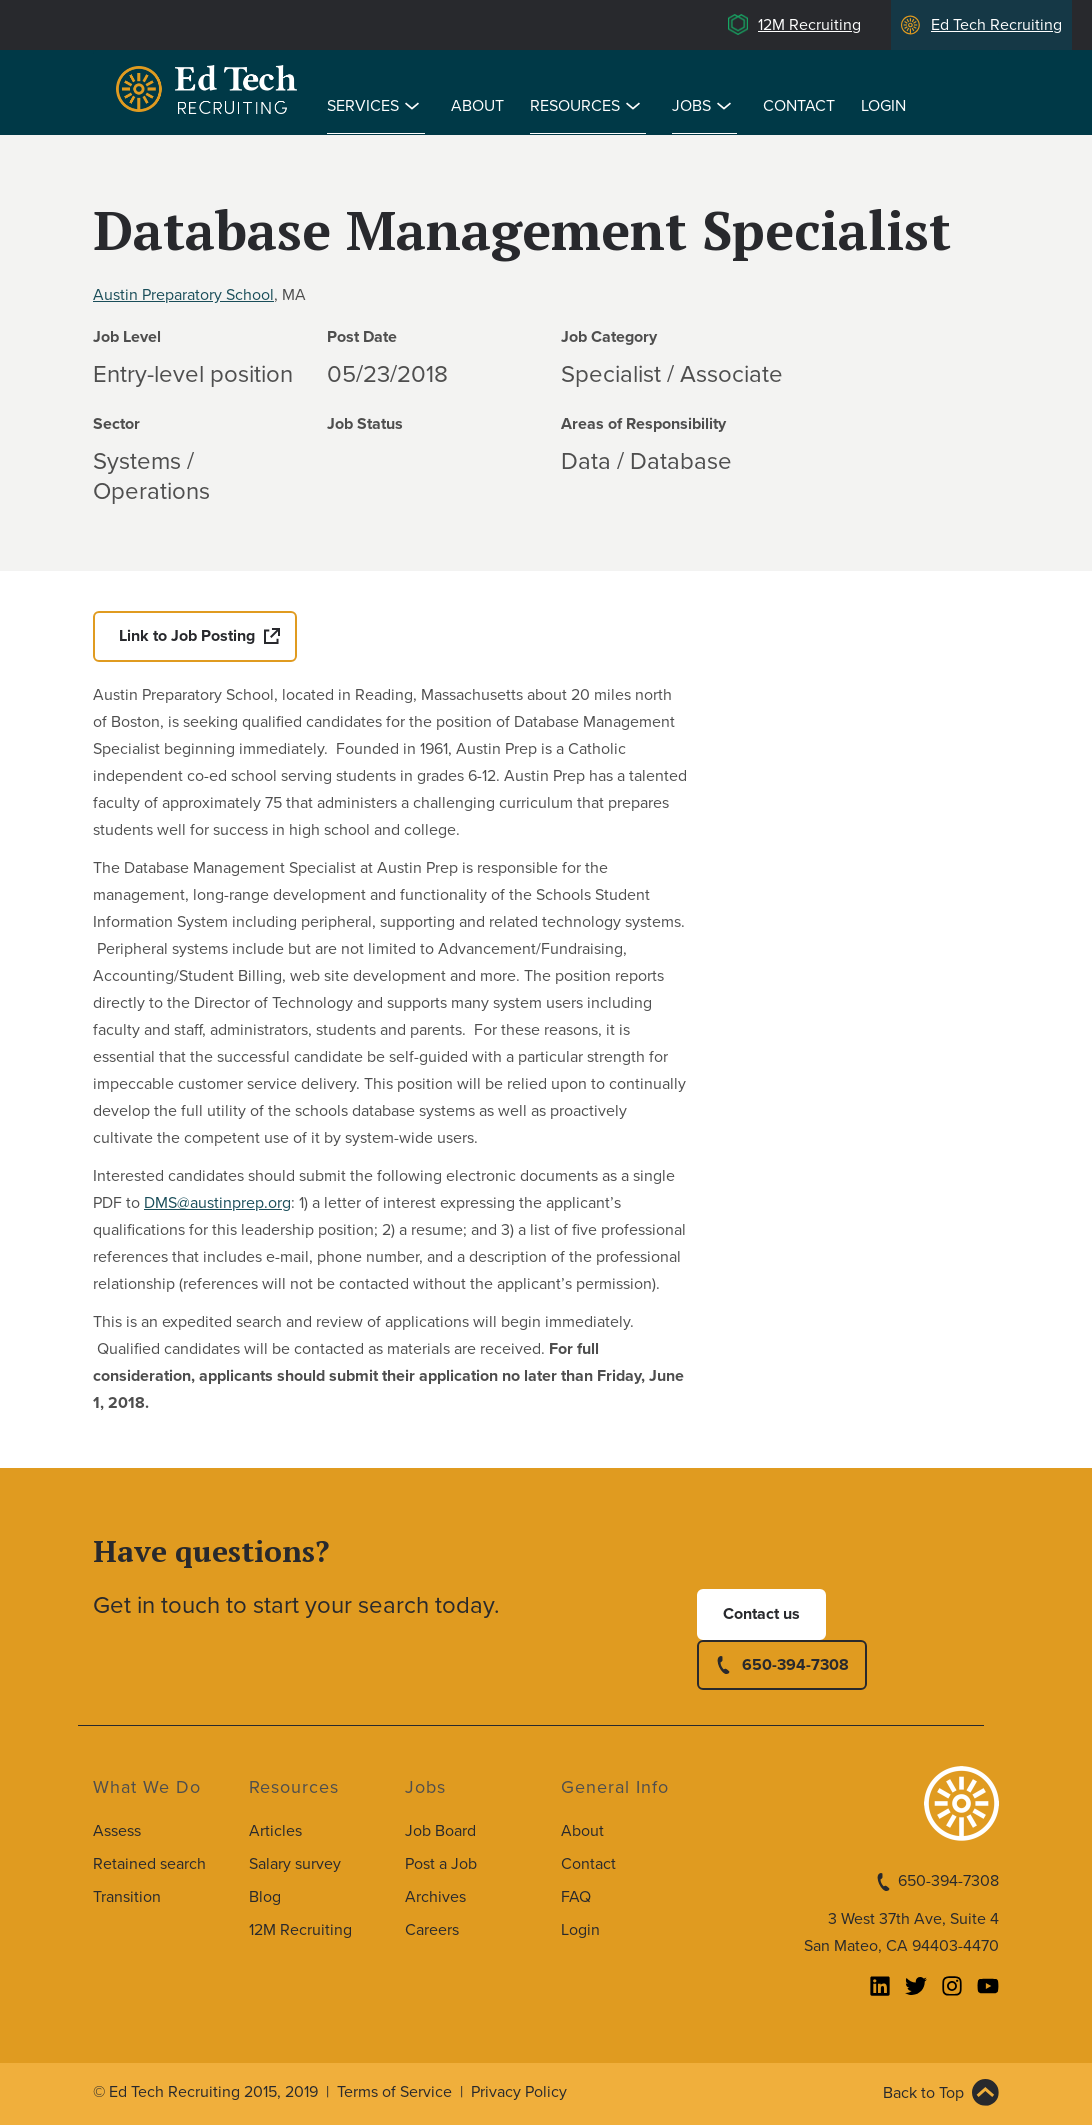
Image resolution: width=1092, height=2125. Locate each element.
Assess (117, 1831)
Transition (127, 1897)
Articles (275, 1831)
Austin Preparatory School (183, 295)
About (477, 106)
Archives (435, 1897)
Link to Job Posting (187, 636)
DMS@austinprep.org (217, 1203)
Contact (799, 106)
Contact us (761, 1614)
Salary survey (295, 1864)
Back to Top (923, 2093)
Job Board (440, 1831)
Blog (265, 1897)
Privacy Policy (519, 2092)
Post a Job (441, 1864)
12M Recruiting (809, 25)
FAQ (576, 1897)
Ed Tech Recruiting (996, 25)
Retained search (149, 1864)
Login (883, 106)
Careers (432, 1930)
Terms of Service (394, 2092)
